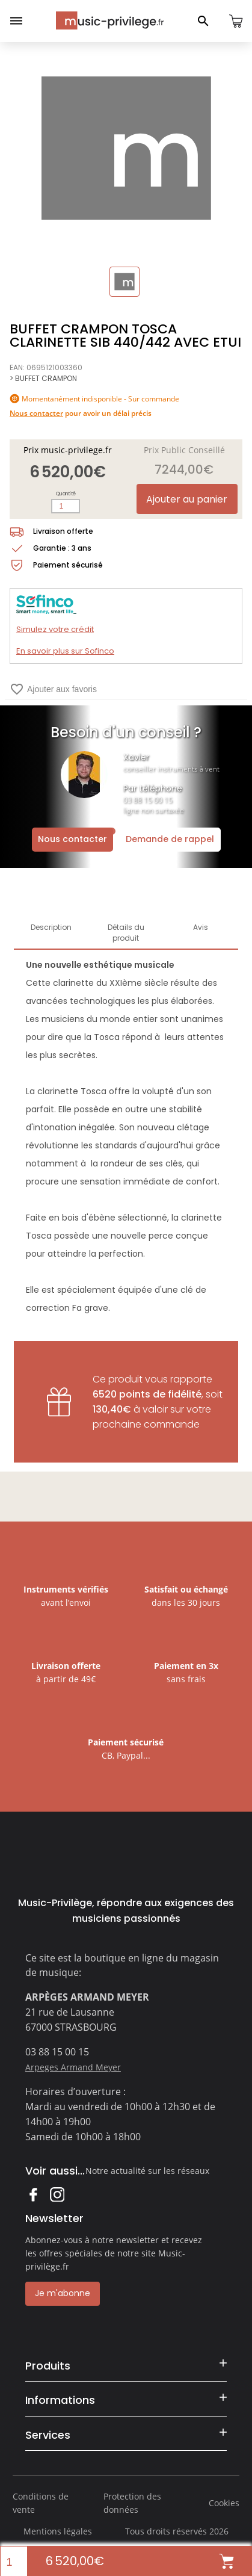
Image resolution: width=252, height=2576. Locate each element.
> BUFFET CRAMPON (43, 378)
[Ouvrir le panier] (236, 21)
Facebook (32, 2194)
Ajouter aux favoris (53, 689)
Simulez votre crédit (55, 629)
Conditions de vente (41, 2503)
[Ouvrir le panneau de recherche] (203, 21)
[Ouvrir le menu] (16, 21)
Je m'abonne (62, 2293)
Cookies (224, 2503)
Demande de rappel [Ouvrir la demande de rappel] (170, 839)
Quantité (66, 494)
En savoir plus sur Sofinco (65, 651)
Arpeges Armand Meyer (73, 2067)
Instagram (56, 2194)
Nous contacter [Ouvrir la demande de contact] (72, 839)
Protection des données (132, 2503)
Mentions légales (57, 2531)
